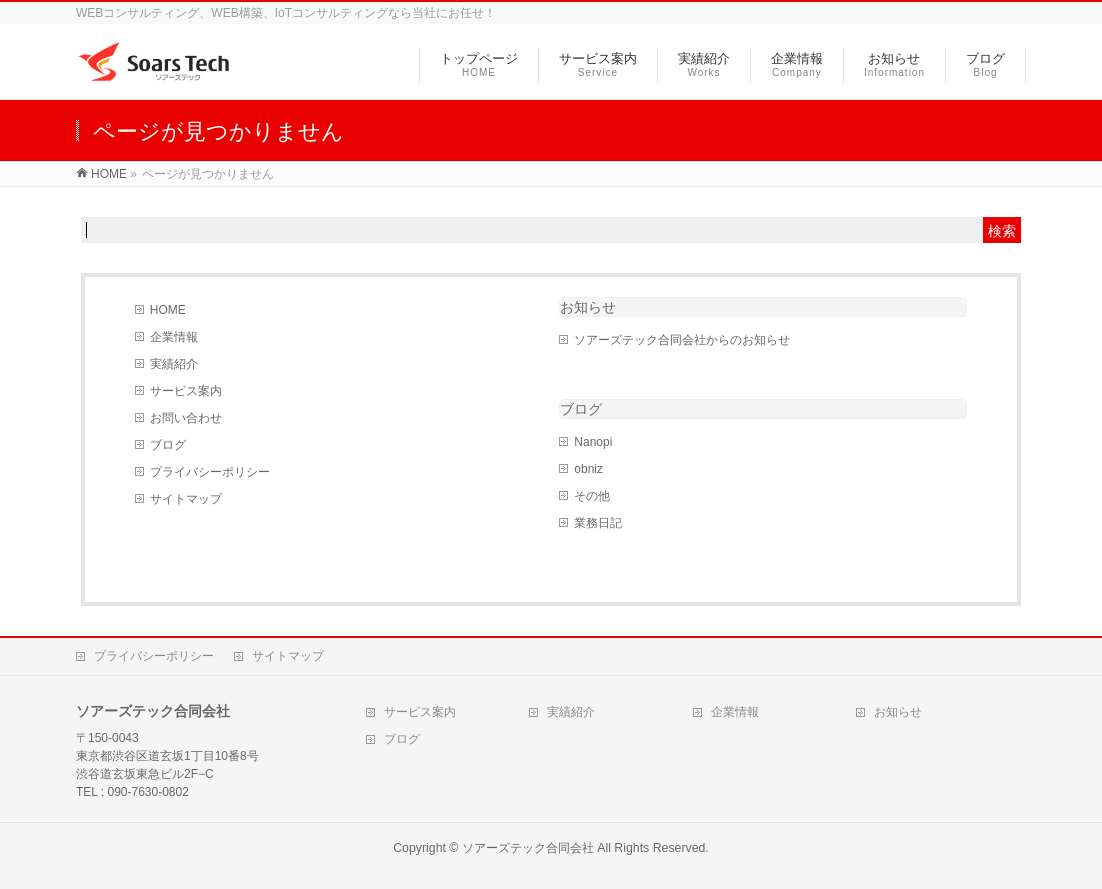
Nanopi (593, 442)
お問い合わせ (186, 418)
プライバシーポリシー (210, 472)
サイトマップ (186, 499)
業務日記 (598, 523)
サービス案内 (186, 391)
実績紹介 (174, 364)
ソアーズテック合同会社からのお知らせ (682, 340)
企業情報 (174, 337)
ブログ (168, 445)
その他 (592, 496)
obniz (588, 469)
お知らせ (588, 307)
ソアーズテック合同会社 (528, 848)
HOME (168, 310)
